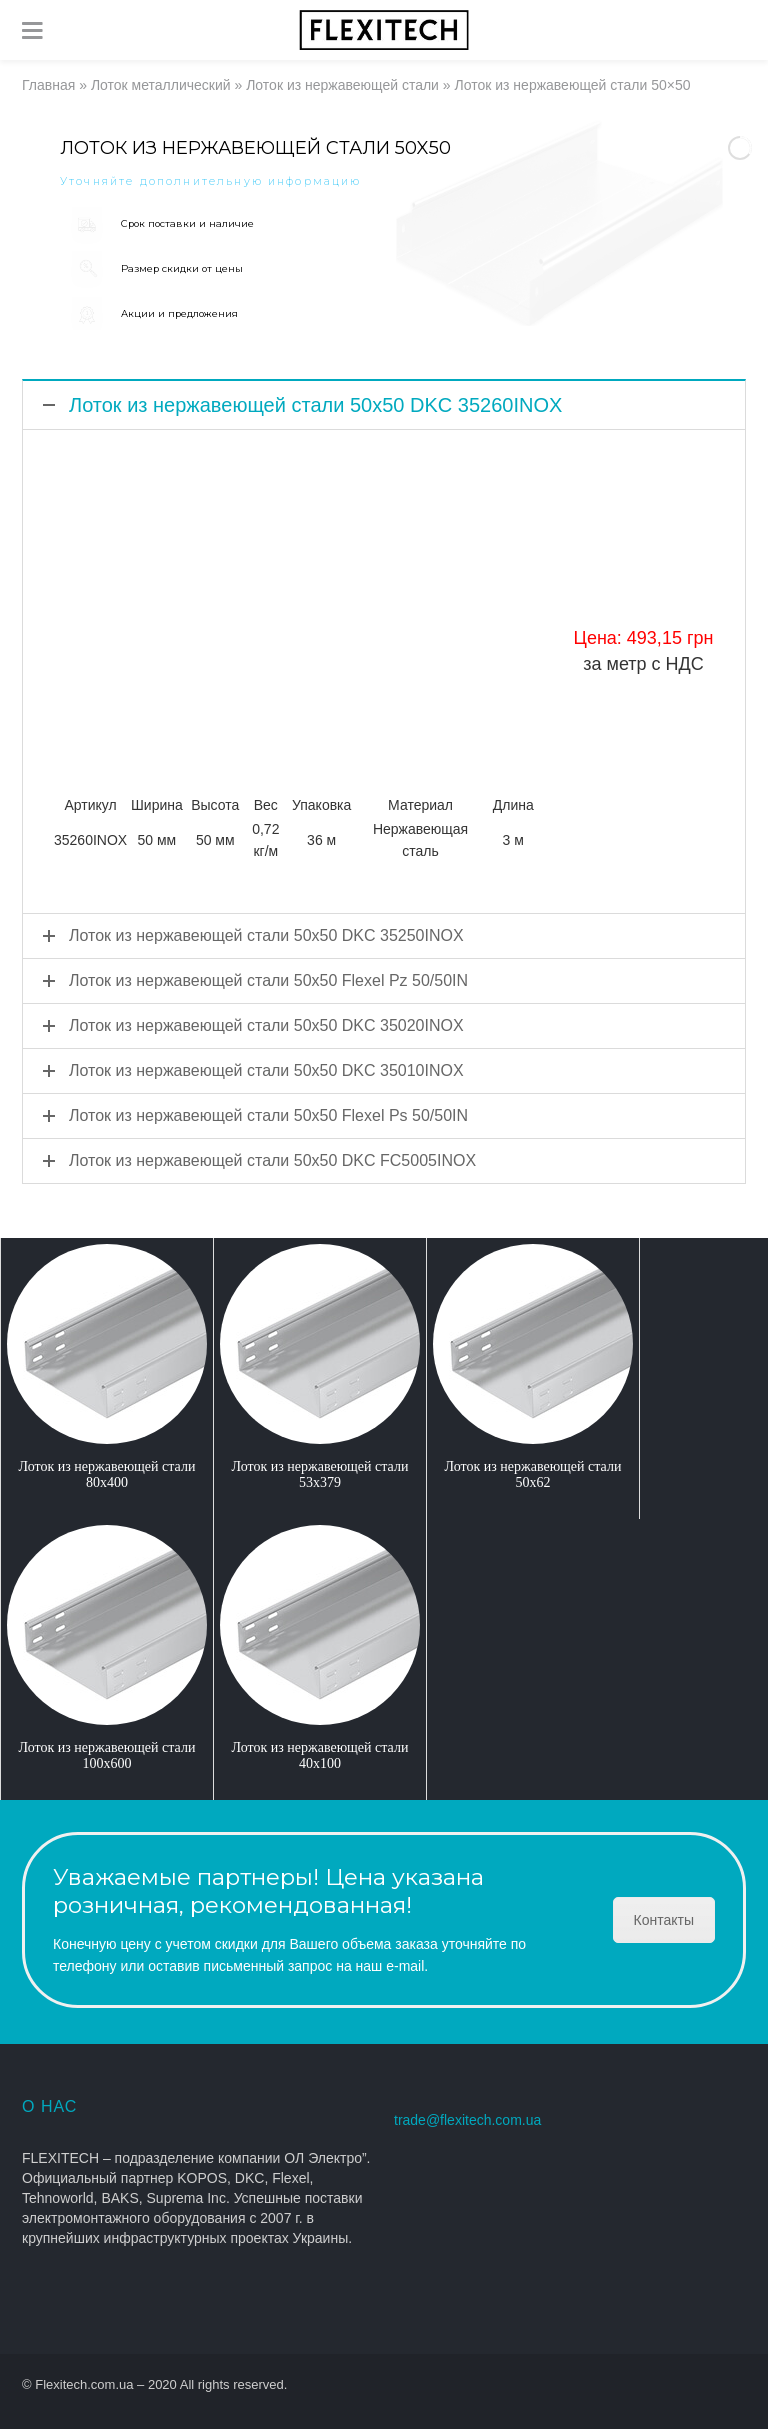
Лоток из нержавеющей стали (342, 85)
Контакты (664, 1920)
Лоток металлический (161, 85)
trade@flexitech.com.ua (467, 2120)
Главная (48, 85)
